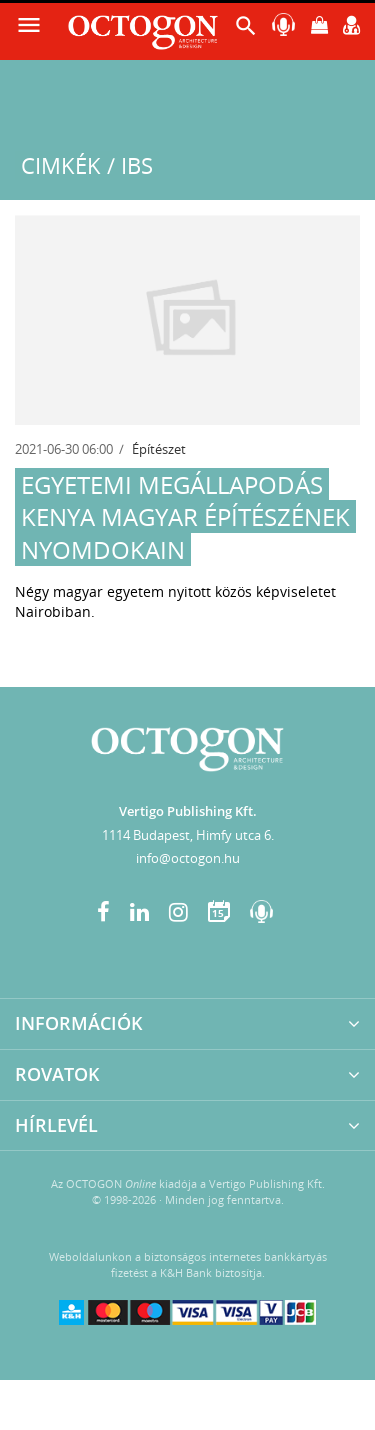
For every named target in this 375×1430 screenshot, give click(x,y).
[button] (246, 30)
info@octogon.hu (188, 858)
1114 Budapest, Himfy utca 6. (188, 835)
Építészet (159, 449)
